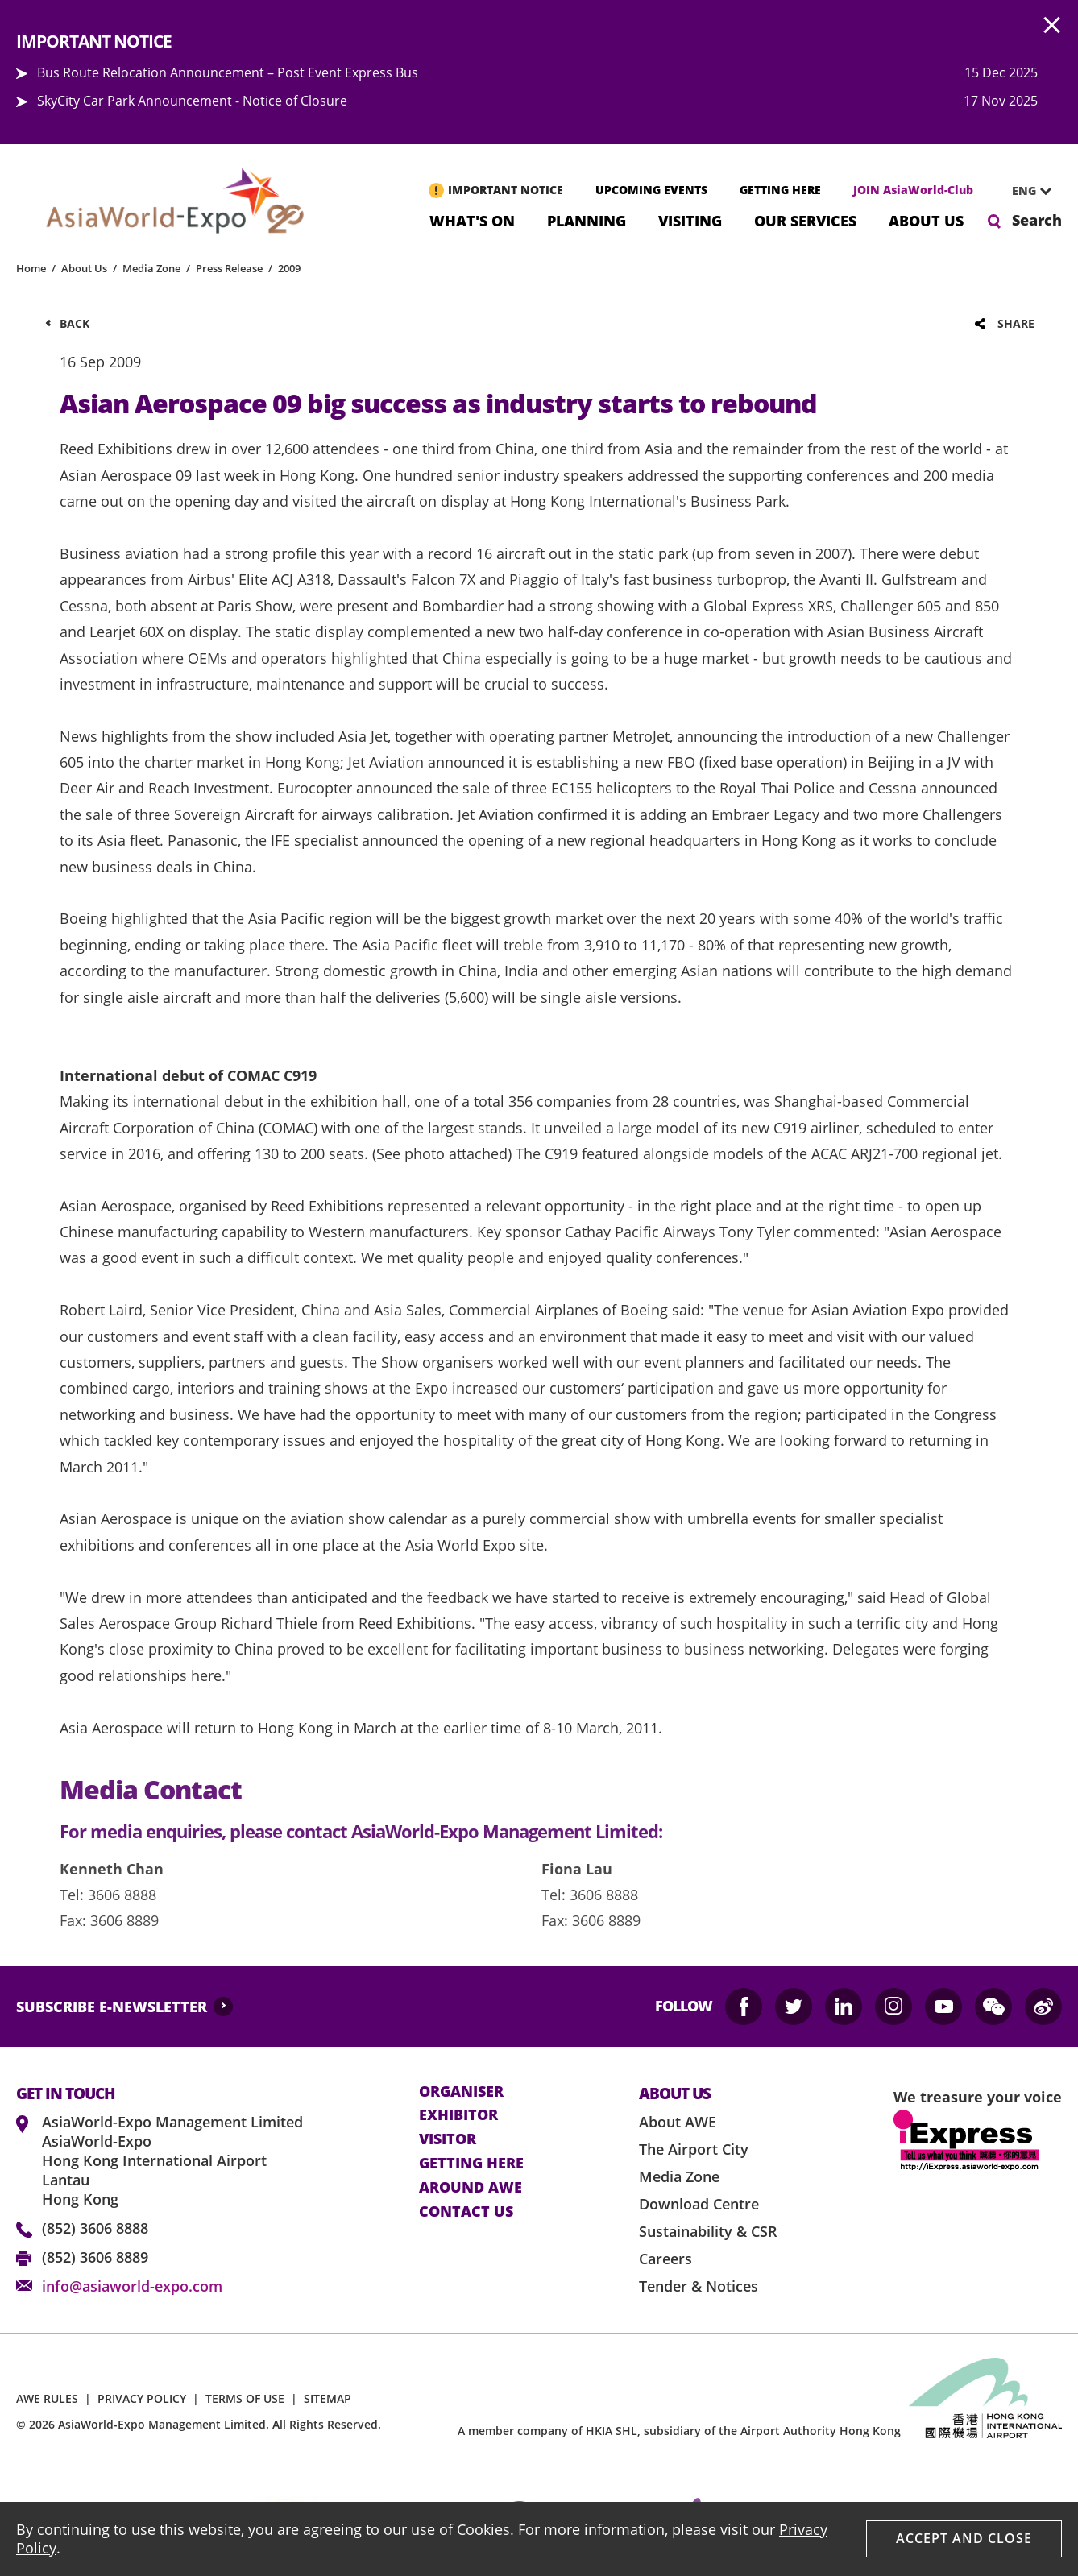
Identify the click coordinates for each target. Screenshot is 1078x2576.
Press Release (229, 268)
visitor (447, 2139)
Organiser (461, 2092)
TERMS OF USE (244, 2398)
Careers (665, 2258)
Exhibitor (458, 2115)
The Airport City (693, 2149)
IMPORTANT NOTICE (505, 189)
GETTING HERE (780, 189)
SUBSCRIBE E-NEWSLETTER (111, 2006)
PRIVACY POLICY (141, 2398)
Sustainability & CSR (708, 2231)
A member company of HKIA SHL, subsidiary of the (679, 2430)
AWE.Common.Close (1052, 25)
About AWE (677, 2121)
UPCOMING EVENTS (651, 189)
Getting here (471, 2164)
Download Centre (699, 2204)
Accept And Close (964, 2538)
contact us (466, 2212)
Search (1037, 220)
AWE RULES (47, 2398)
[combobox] (1025, 190)
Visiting (690, 219)
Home (31, 268)
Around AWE (470, 2188)
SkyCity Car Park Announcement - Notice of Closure (192, 101)
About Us (926, 219)
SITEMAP (327, 2398)
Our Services (805, 219)
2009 (289, 268)
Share (1015, 323)
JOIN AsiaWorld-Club (913, 189)
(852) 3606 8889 (95, 2257)
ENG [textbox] (1024, 190)
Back (74, 323)
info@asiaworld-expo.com (132, 2286)
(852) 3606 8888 (95, 2228)
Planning (586, 219)
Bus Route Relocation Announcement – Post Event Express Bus (227, 72)
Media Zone (151, 268)
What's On (472, 219)
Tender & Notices (698, 2286)
